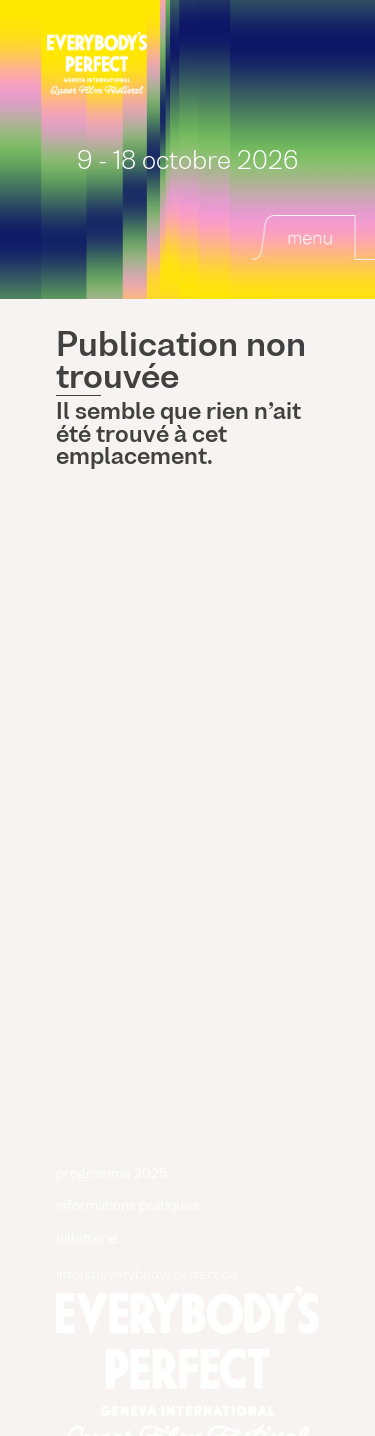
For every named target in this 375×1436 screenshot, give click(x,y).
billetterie (87, 1239)
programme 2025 (111, 1174)
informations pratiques (127, 1206)
